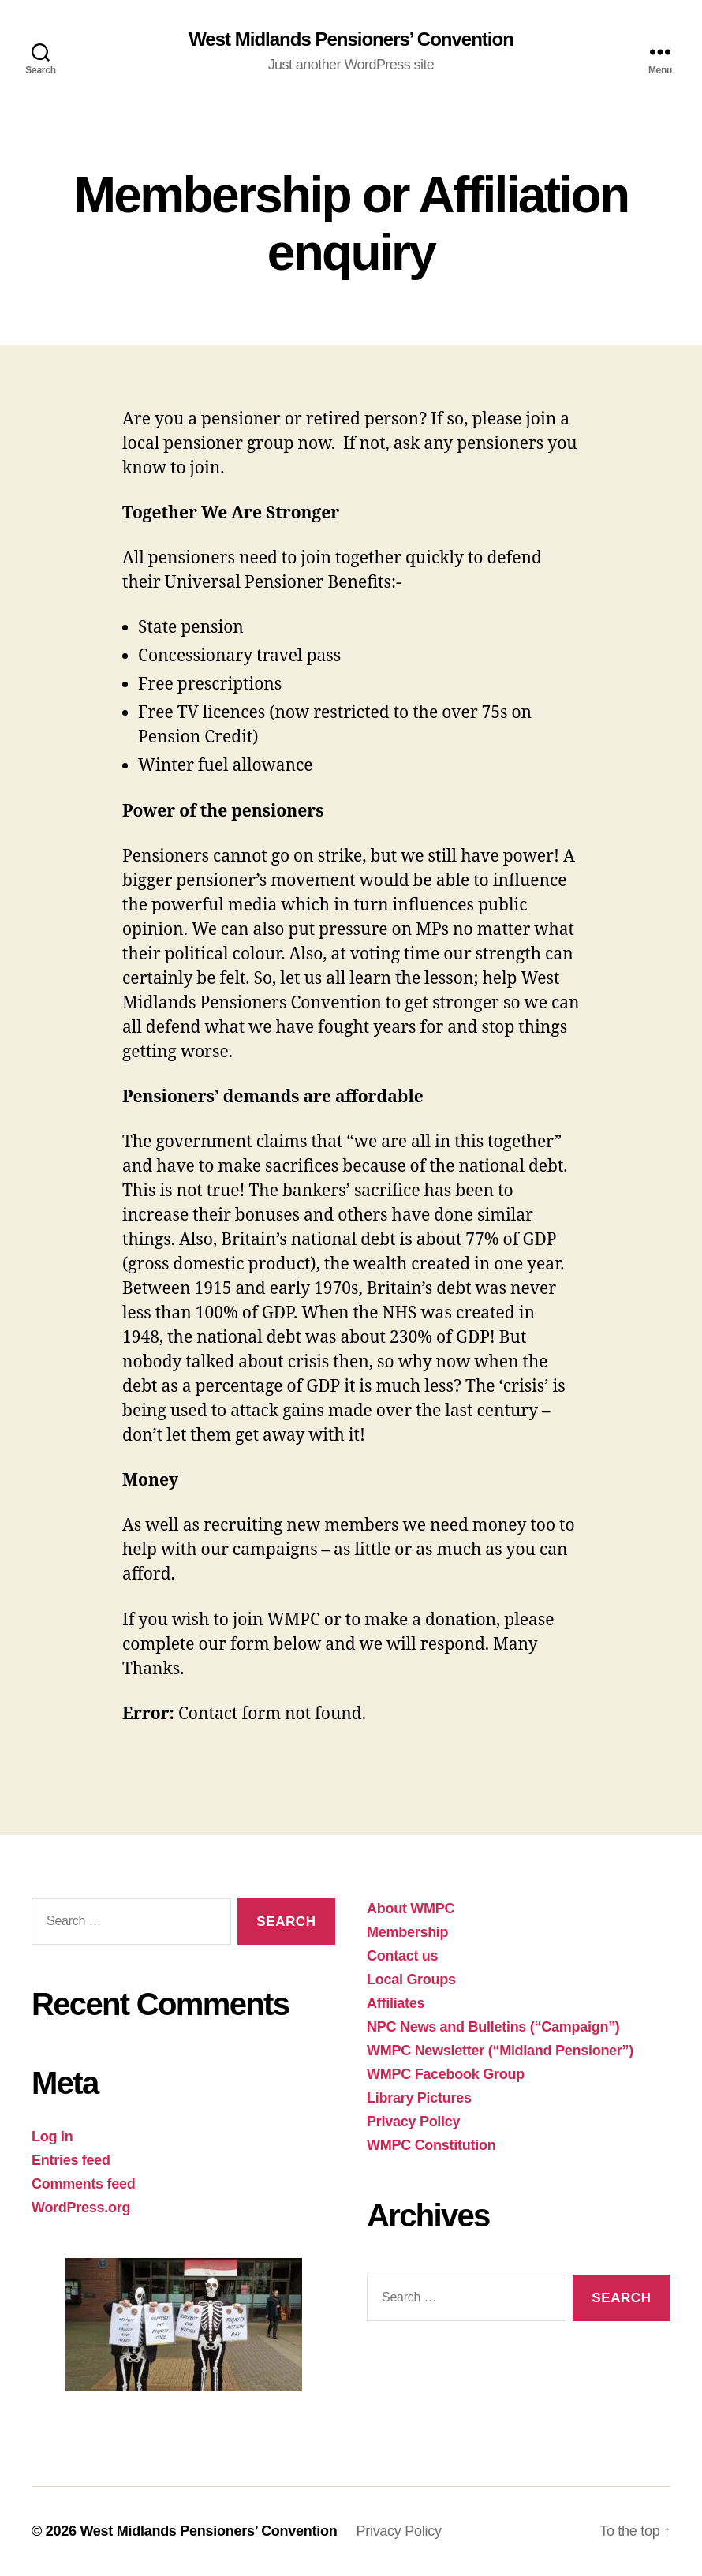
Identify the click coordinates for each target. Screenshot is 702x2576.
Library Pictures (419, 2098)
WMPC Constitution (431, 2145)
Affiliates (395, 2003)
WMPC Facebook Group (446, 2074)
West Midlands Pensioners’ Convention (351, 39)
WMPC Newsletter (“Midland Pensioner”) (500, 2050)
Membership (407, 1932)
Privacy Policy (413, 2121)
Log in (52, 2136)
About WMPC (410, 1908)
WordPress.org (81, 2207)
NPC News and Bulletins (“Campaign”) (493, 2027)
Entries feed (71, 2160)
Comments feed (84, 2184)
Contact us (402, 1956)
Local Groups (411, 1979)
